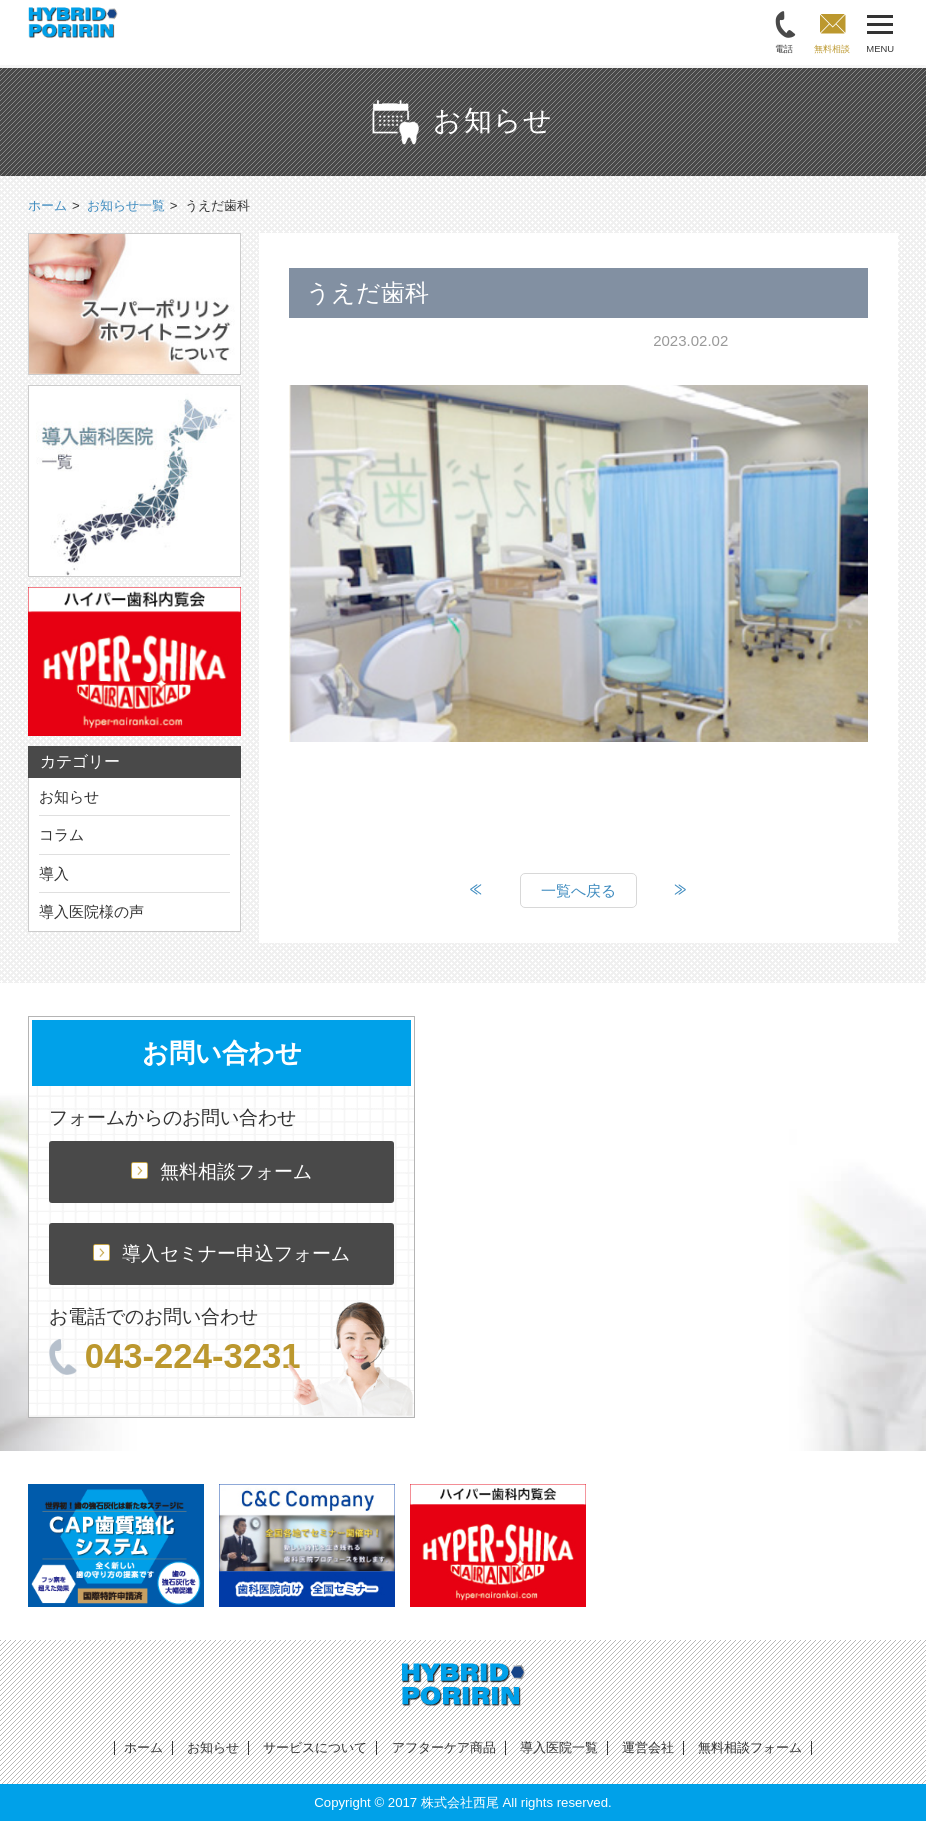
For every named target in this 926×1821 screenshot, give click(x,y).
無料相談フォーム (221, 1171)
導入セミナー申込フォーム (221, 1253)
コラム (61, 834)
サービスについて (315, 1747)
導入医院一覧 (559, 1747)
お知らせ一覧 (126, 205)
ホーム (143, 1747)
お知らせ (69, 796)
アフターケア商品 (444, 1747)
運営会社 (648, 1747)
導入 (54, 873)
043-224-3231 (175, 1356)
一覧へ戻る (578, 890)
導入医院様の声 (91, 911)
